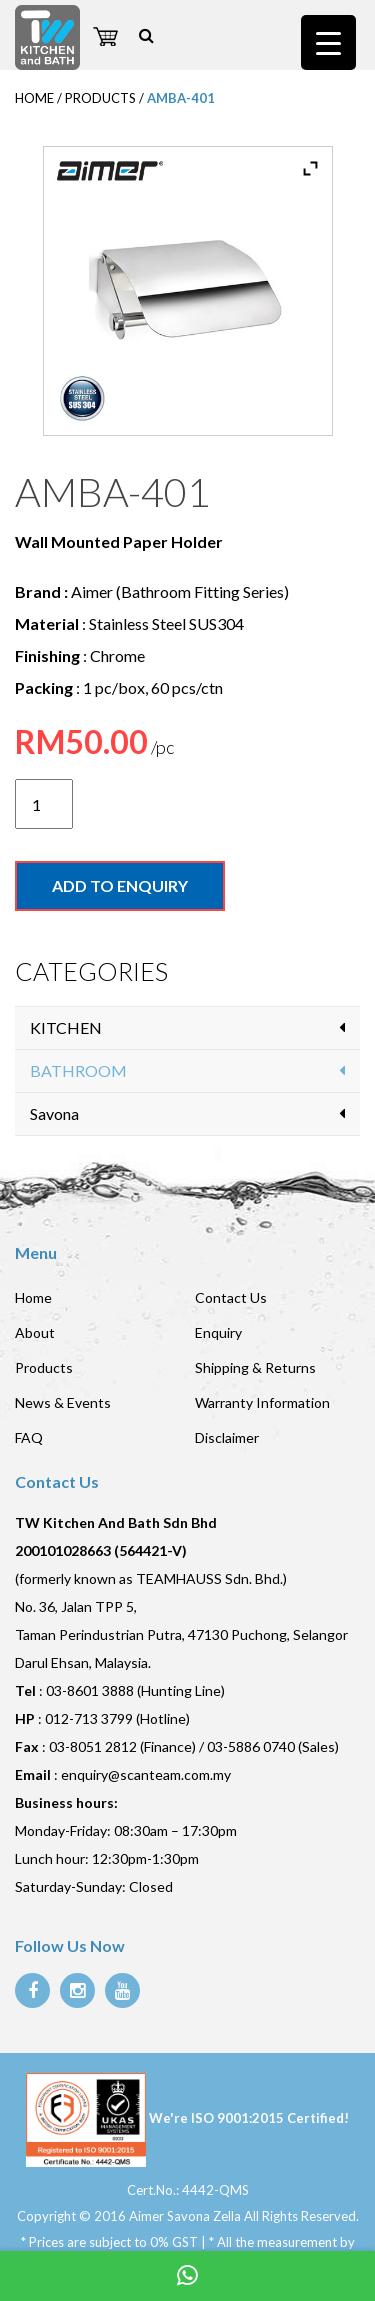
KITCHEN (66, 1027)
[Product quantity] (44, 804)
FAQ (29, 1437)
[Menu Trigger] (328, 42)
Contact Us (231, 1297)
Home (33, 1297)
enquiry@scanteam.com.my (146, 1774)
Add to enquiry (120, 885)
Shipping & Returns (255, 1367)
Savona (54, 1113)
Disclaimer (227, 1437)
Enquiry (218, 1332)
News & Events (63, 1402)
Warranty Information (262, 1402)
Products (44, 1367)
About (35, 1332)
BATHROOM (78, 1070)
